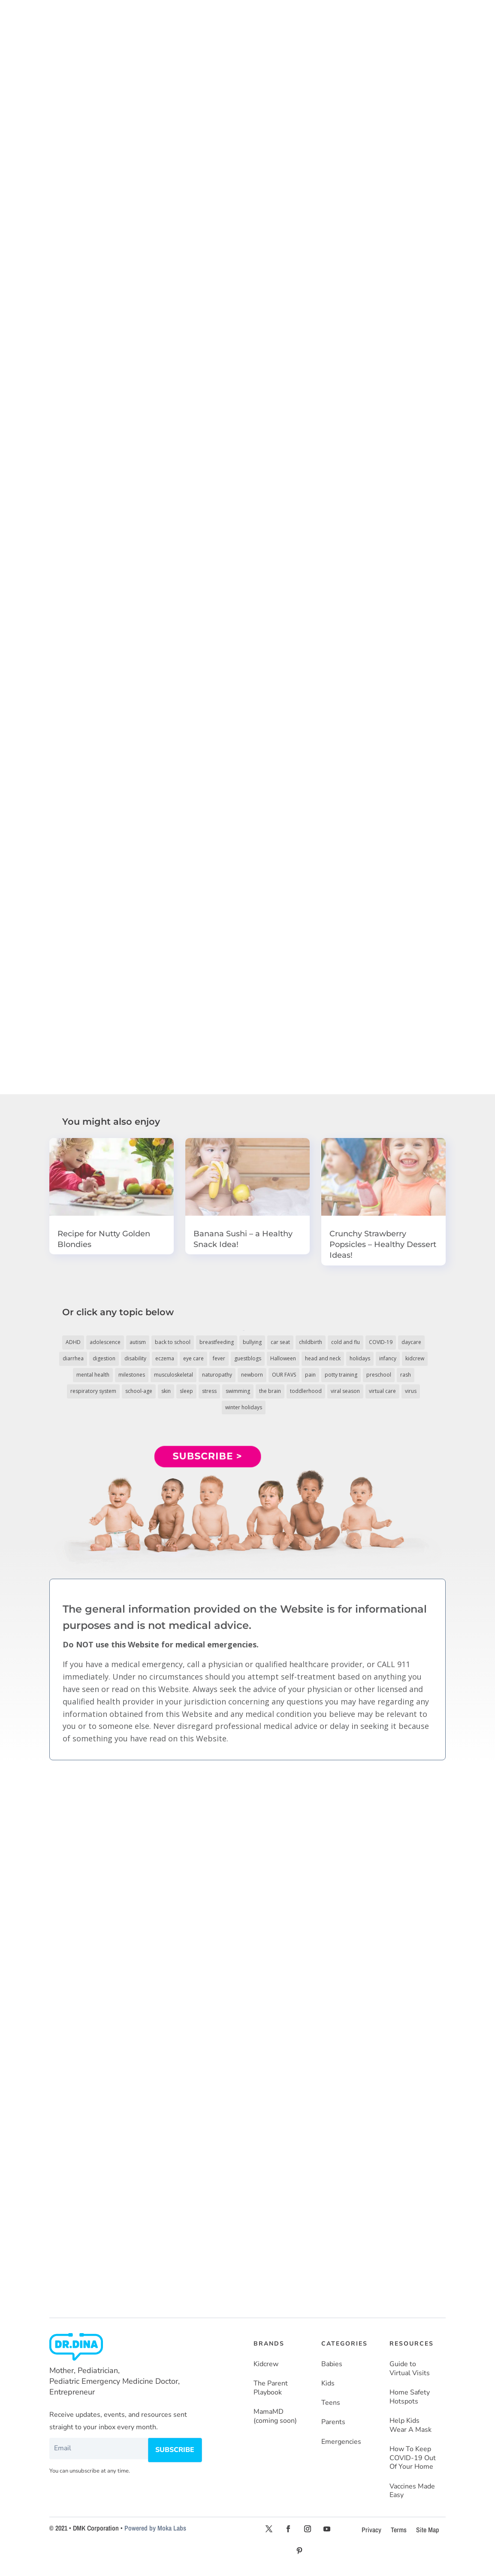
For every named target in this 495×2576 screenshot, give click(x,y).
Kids (328, 2383)
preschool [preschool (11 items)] (378, 1374)
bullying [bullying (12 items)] (252, 1342)
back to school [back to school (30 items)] (172, 1342)
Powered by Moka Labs (155, 2528)
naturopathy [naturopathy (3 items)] (217, 1374)
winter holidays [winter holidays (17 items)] (243, 1407)
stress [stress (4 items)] (209, 1391)
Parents (333, 2422)
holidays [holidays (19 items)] (360, 1358)
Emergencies (341, 2441)
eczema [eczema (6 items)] (164, 1358)
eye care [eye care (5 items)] (193, 1358)
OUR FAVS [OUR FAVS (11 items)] (284, 1374)
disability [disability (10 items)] (135, 1358)
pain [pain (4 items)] (310, 1374)
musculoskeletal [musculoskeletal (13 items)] (173, 1374)
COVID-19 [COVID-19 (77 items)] (380, 1342)
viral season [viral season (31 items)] (345, 1391)
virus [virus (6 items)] (411, 1391)
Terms (399, 2529)
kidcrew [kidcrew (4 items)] (414, 1358)
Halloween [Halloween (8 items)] (283, 1358)
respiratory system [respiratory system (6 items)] (93, 1391)
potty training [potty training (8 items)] (341, 1374)
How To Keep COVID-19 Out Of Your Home (412, 2458)
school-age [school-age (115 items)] (138, 1391)
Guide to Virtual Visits (409, 2369)
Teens (330, 2402)
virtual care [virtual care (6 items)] (382, 1391)
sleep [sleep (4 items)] (186, 1391)
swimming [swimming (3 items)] (238, 1391)
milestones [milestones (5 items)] (131, 1374)
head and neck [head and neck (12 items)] (323, 1358)
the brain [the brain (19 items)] (270, 1391)
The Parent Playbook (271, 2388)
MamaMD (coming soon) (275, 2416)
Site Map (427, 2529)
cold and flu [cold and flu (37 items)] (345, 1342)
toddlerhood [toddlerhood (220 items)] (306, 1391)
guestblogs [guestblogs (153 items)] (247, 1358)
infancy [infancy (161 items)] (387, 1358)
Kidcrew (266, 2364)
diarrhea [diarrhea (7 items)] (73, 1358)
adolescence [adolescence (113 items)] (105, 1342)
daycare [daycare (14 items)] (411, 1342)
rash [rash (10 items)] (405, 1374)
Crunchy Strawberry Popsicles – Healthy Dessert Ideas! (382, 1244)
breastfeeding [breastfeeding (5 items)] (216, 1342)
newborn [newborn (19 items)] (252, 1374)
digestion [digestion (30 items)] (104, 1358)
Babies (331, 2364)
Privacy (371, 2529)
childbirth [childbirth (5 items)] (310, 1342)
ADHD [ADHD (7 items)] (73, 1342)
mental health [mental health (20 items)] (92, 1374)
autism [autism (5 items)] (138, 1342)
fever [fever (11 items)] (219, 1358)
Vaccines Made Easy (412, 2491)
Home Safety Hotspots (409, 2397)
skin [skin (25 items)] (166, 1391)
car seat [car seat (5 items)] (280, 1342)
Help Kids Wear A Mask (410, 2425)
